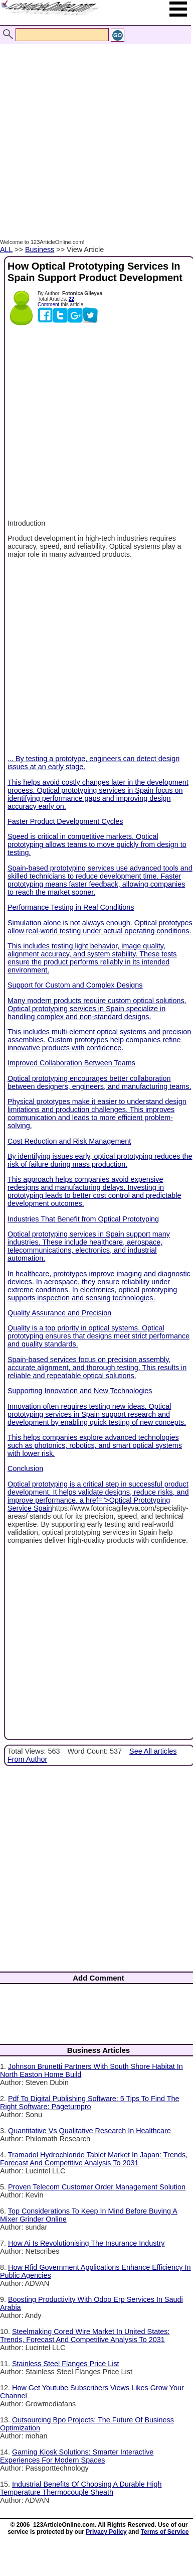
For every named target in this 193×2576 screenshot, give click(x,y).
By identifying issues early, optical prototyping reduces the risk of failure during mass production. (100, 1160)
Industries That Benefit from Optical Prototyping (83, 1219)
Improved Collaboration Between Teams (71, 1063)
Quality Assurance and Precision (59, 1313)
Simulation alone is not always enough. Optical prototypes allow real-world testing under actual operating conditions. (100, 927)
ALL (6, 250)
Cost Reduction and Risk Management (69, 1141)
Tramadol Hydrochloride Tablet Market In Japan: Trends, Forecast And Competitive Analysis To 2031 (93, 2159)
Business (39, 250)
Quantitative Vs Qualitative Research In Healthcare (89, 2131)
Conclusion (25, 1468)
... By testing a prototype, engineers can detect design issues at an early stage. (98, 664)
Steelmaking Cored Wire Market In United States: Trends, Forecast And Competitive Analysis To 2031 (84, 2335)
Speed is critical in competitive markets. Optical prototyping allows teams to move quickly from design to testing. (97, 844)
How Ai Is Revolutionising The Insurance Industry (86, 2243)
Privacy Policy (106, 2531)
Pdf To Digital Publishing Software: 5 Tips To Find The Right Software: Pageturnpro (89, 2103)
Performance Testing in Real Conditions (71, 907)
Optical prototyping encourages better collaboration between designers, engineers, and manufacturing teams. (99, 1082)
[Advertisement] (94, 131)
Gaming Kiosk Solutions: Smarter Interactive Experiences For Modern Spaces (76, 2456)
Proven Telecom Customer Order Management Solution (96, 2187)
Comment (48, 304)
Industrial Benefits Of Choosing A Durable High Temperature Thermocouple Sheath (80, 2488)
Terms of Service (165, 2531)
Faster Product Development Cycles (65, 821)
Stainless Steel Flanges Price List (65, 2364)
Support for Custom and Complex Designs (75, 985)
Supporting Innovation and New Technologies (80, 1391)
